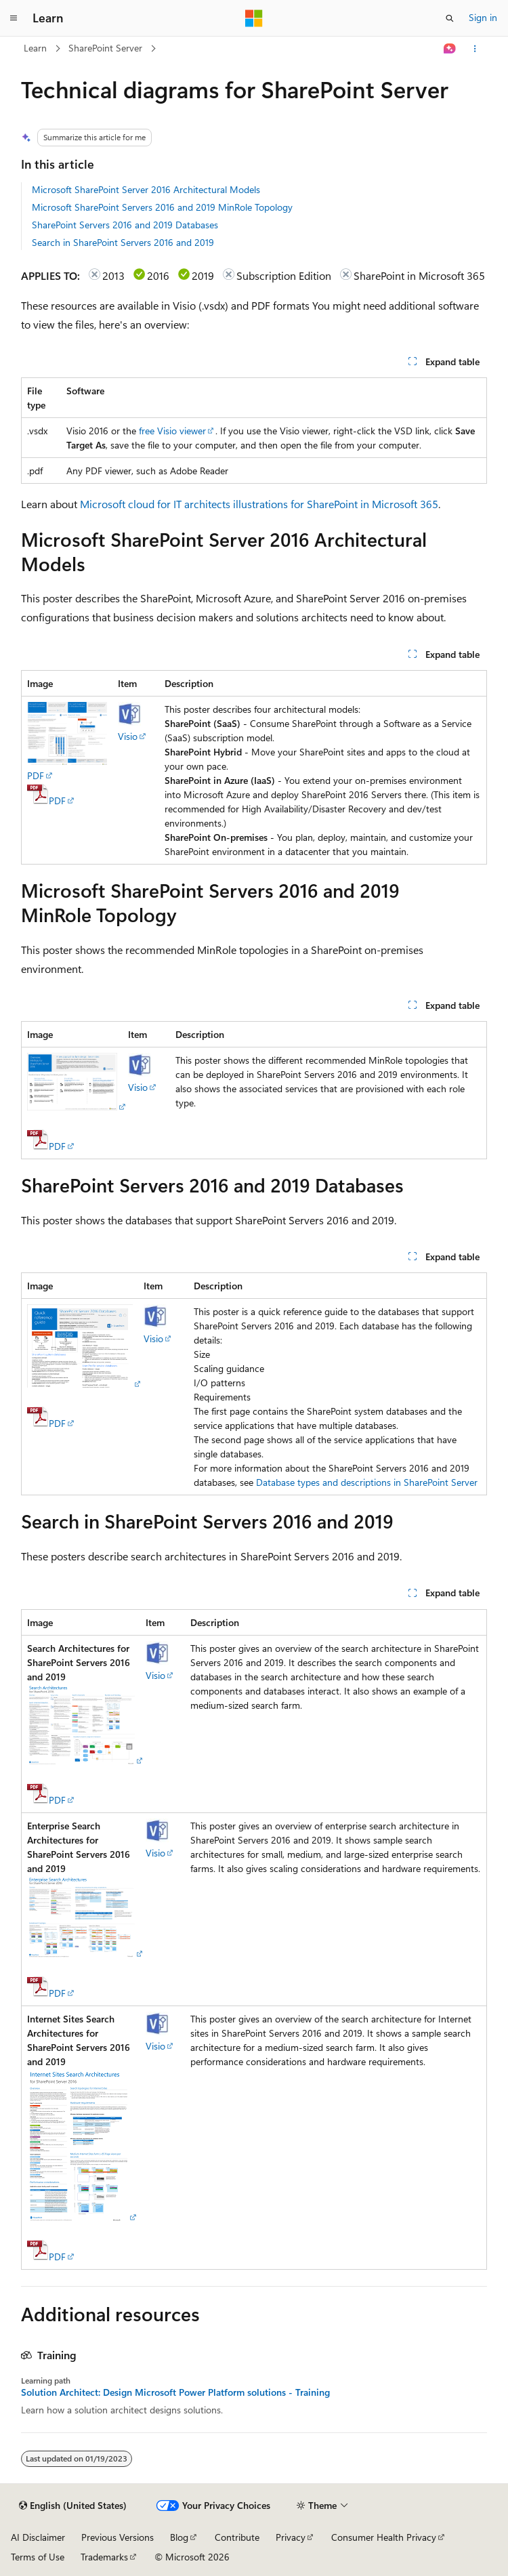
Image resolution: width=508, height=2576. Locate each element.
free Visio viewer (172, 430)
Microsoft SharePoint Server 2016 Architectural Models (146, 189)
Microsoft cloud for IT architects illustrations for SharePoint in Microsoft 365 (259, 504)
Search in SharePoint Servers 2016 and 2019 (123, 242)
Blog (179, 2537)
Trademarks (104, 2556)
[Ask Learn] (450, 49)
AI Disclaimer (38, 2537)
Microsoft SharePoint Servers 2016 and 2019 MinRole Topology (162, 207)
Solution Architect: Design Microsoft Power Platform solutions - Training (175, 2392)
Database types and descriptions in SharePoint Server (367, 1482)
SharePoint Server (105, 47)
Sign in (483, 17)
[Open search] (449, 18)
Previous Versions (117, 2537)
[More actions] (475, 49)
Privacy (290, 2537)
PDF (35, 775)
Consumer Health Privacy (383, 2537)
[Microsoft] (254, 18)
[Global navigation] (13, 18)
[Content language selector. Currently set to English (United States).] (73, 2505)
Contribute (237, 2537)
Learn (35, 47)
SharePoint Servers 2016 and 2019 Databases (125, 224)
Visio (127, 736)
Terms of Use (37, 2556)
